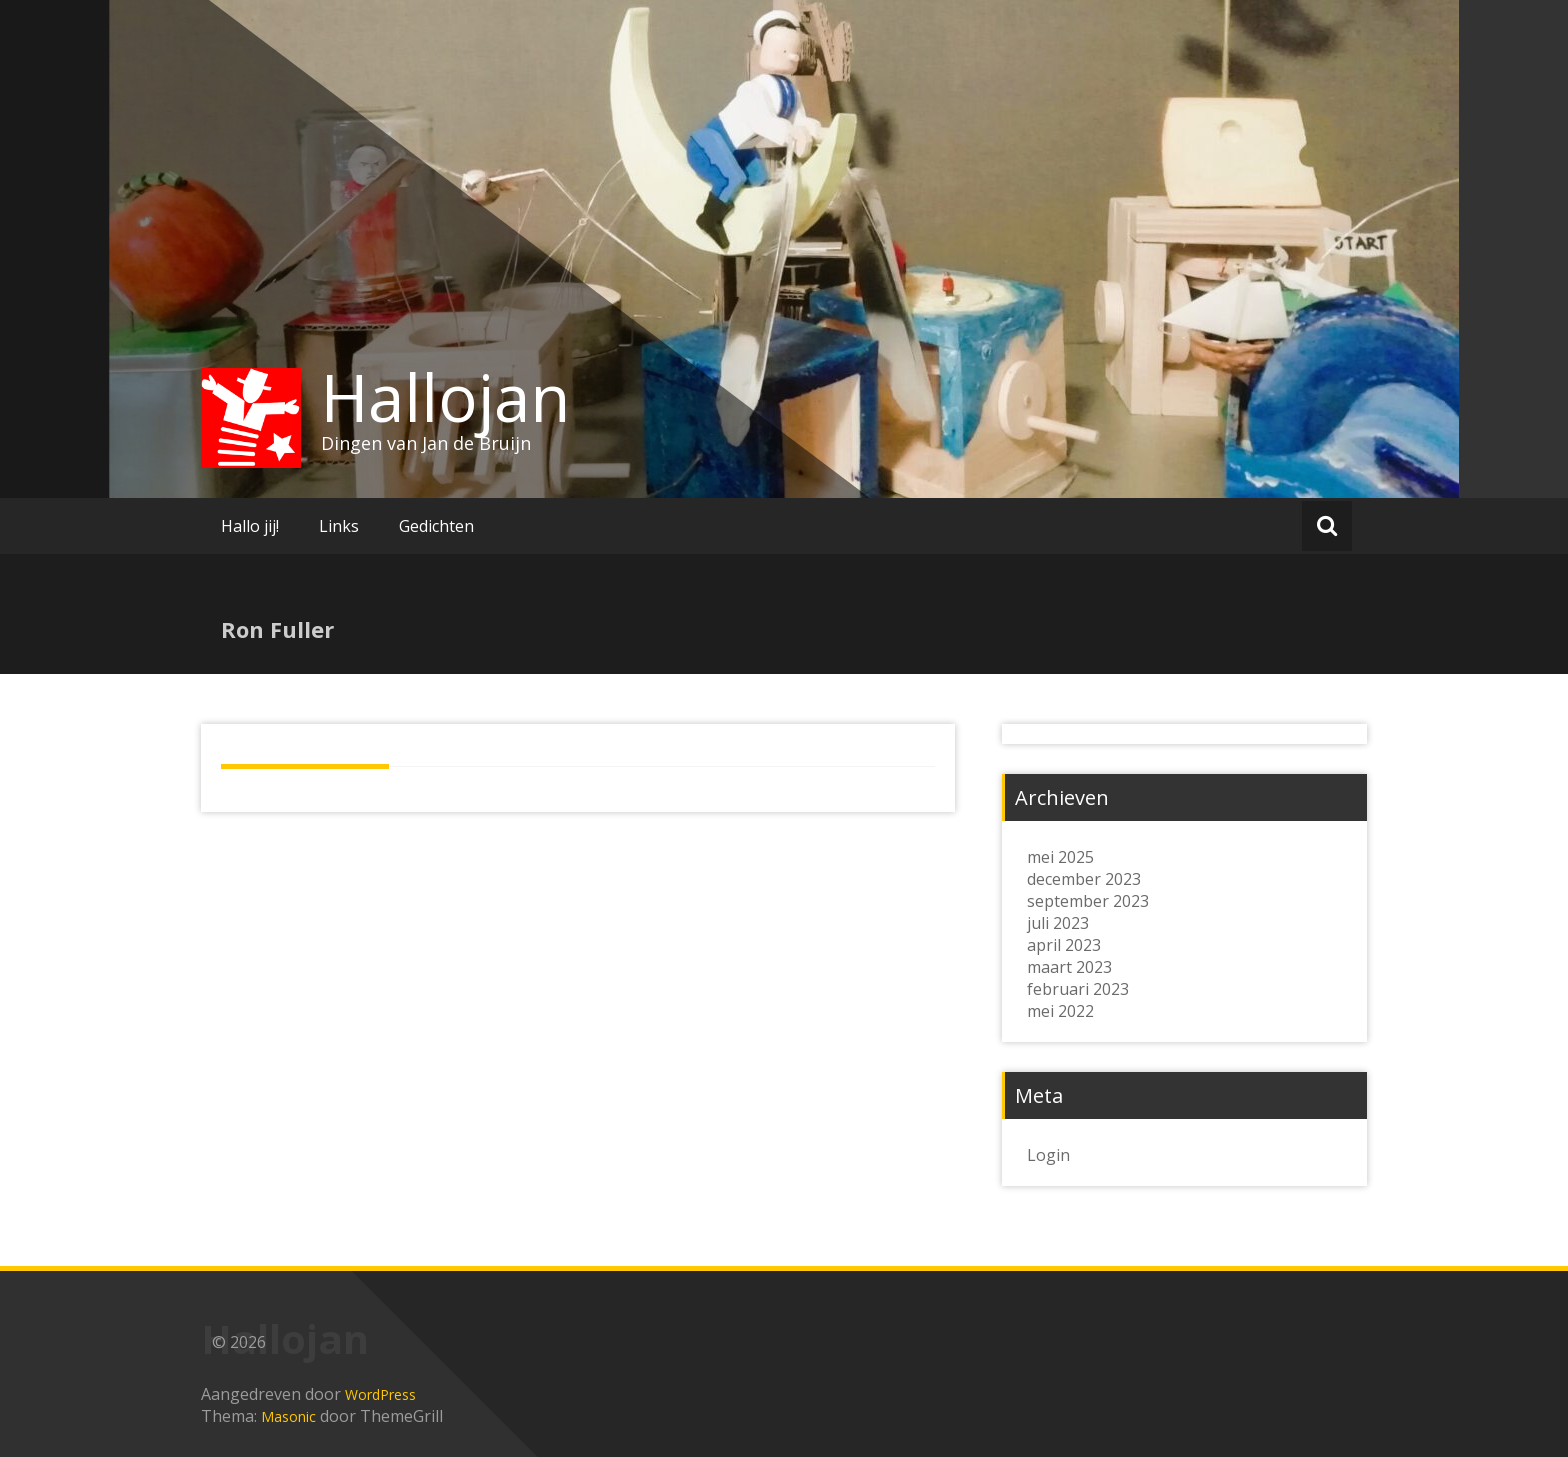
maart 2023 (1069, 967)
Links (339, 526)
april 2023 (1064, 945)
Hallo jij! (250, 526)
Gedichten (436, 526)
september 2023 (1088, 901)
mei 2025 (1060, 857)
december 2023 (1084, 879)
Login (1048, 1155)
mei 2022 (1060, 1011)
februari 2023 (1078, 989)
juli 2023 (1058, 923)
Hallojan (445, 397)
